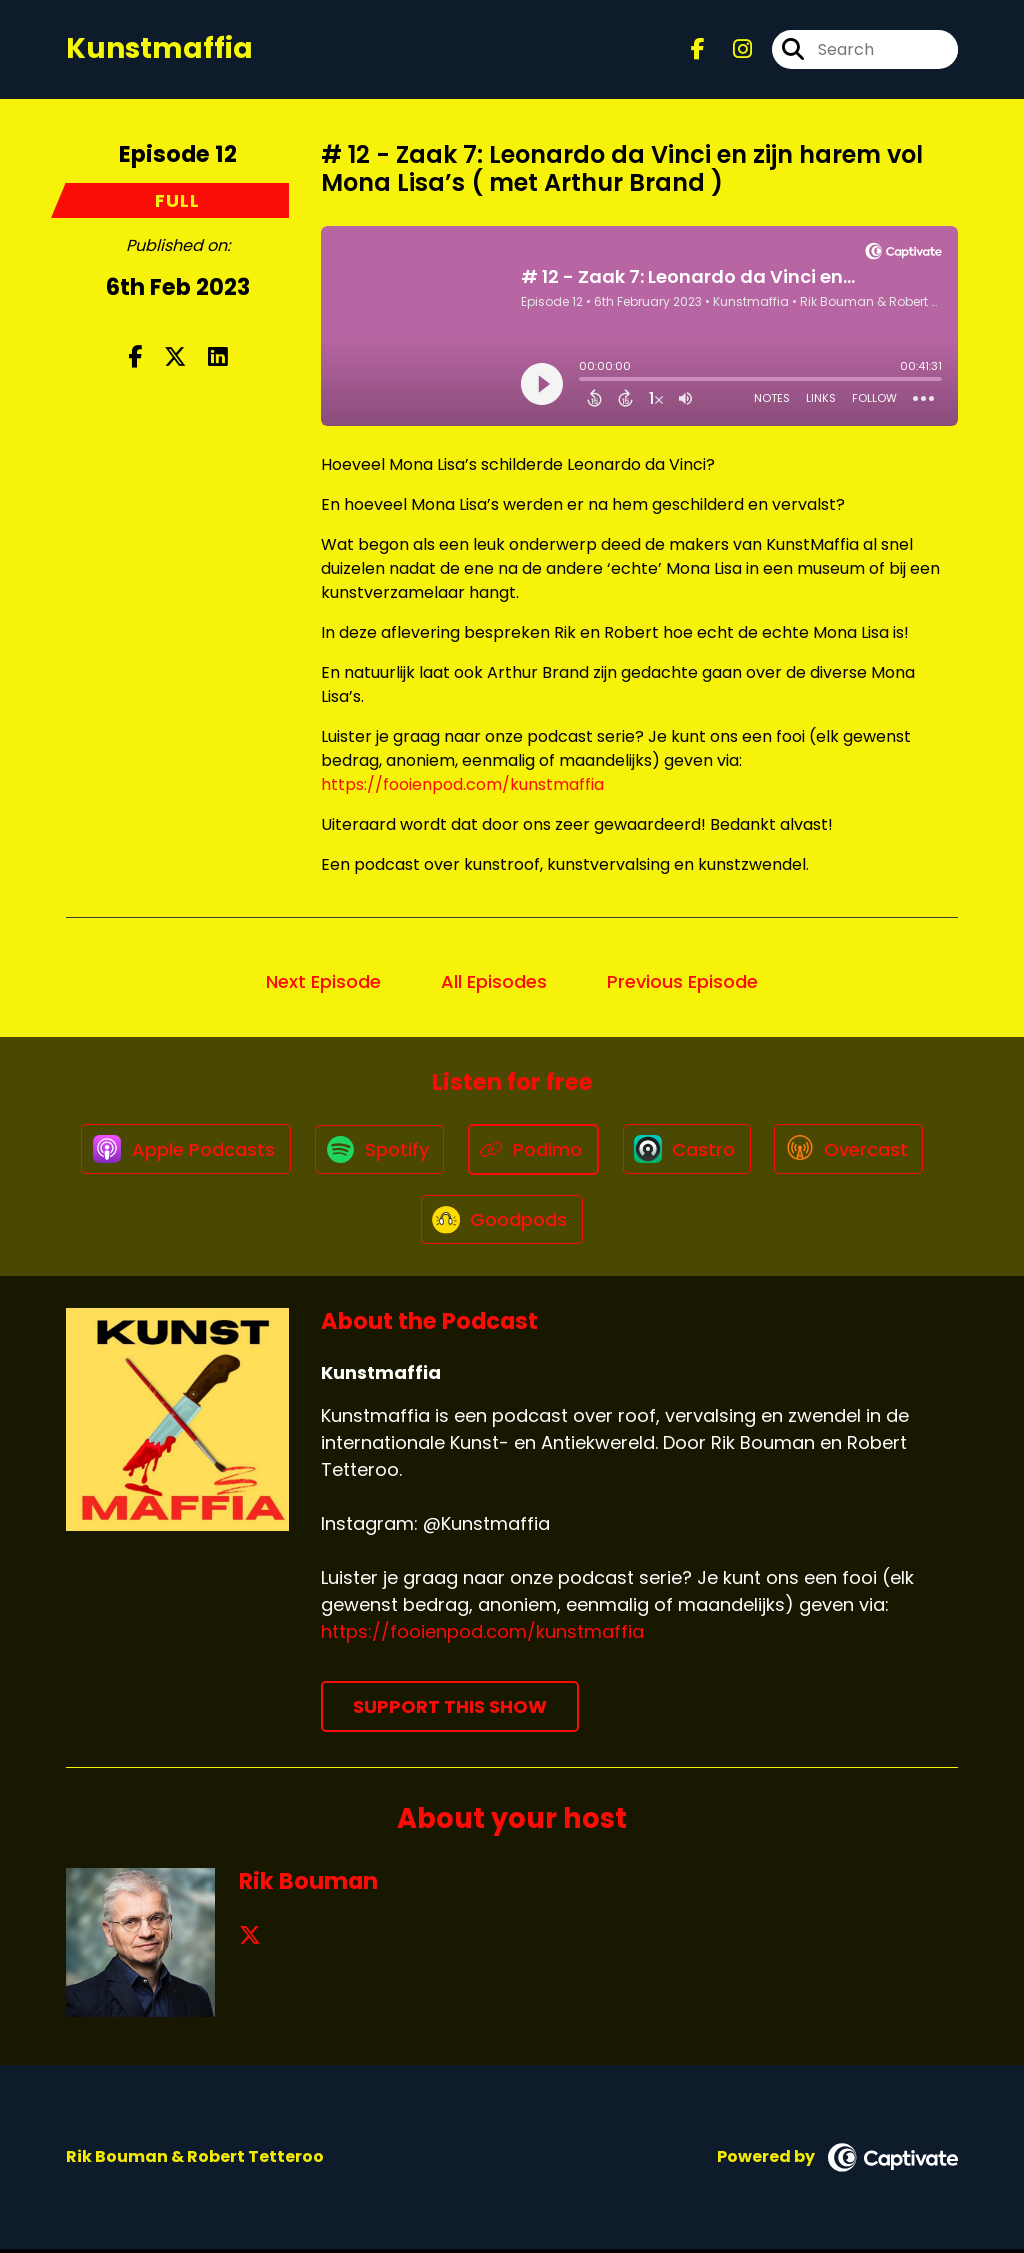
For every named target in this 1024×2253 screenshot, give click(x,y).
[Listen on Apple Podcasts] (182, 1150)
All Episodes (494, 982)
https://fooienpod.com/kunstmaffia (462, 785)
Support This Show (450, 1710)
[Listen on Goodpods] (502, 1222)
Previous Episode (682, 982)
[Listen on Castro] (688, 1150)
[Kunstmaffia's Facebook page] (698, 49)
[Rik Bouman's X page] (250, 1939)
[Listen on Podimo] (533, 1150)
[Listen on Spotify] (378, 1150)
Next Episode (323, 982)
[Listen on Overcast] (852, 1150)
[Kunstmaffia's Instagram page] (730, 49)
